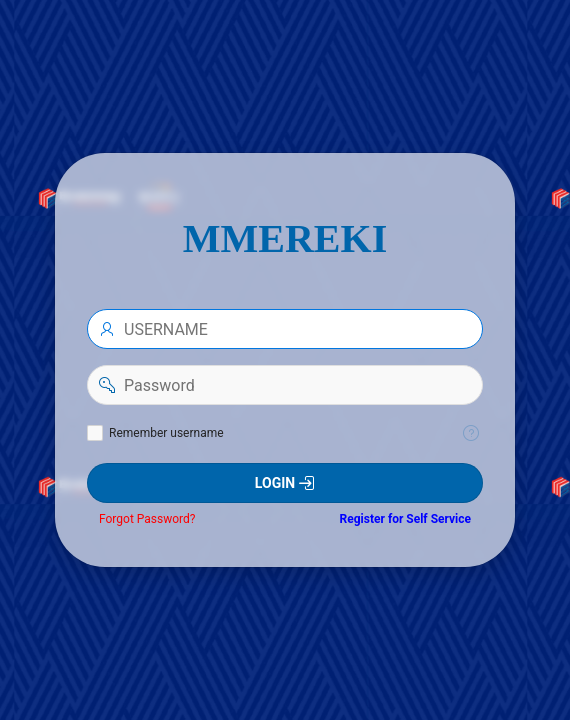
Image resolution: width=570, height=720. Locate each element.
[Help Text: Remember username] (471, 433)
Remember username (166, 433)
